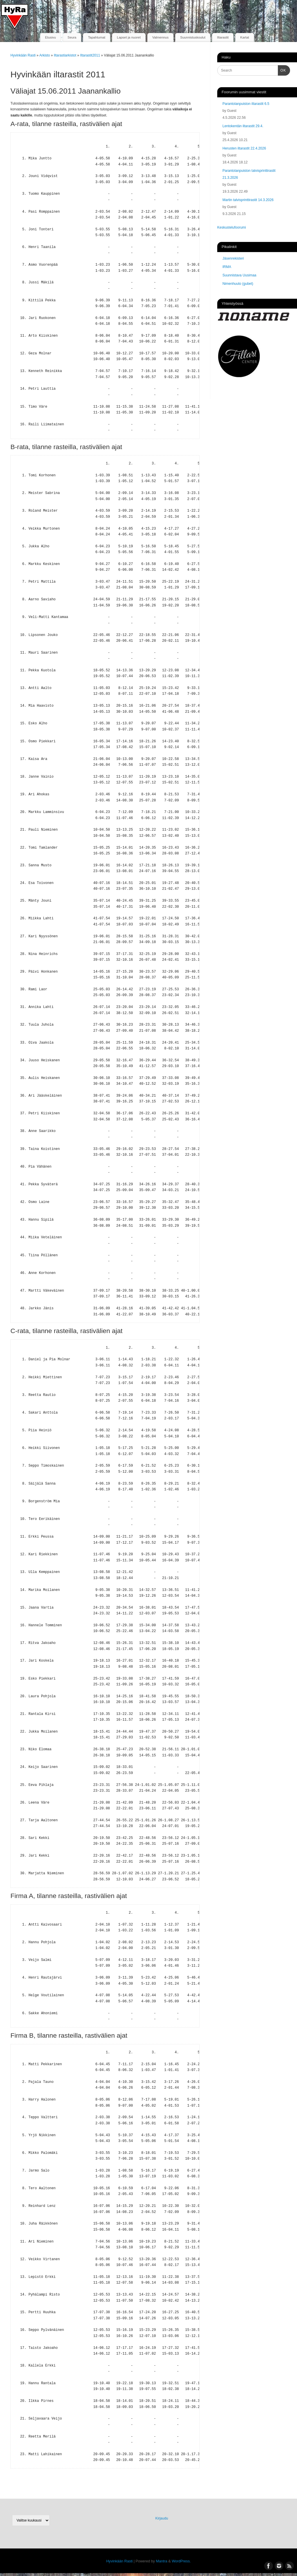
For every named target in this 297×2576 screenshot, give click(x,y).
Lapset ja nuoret (129, 37)
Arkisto (45, 55)
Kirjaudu (161, 2518)
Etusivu (50, 37)
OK (282, 69)
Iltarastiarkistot (65, 55)
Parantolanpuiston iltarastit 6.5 (245, 104)
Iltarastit (223, 37)
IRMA (226, 267)
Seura (72, 37)
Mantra (161, 2561)
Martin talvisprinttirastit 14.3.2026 (248, 200)
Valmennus (160, 37)
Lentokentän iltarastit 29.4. (242, 126)
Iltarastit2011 (90, 55)
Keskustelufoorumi (231, 227)
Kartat (244, 37)
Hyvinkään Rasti (23, 55)
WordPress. (181, 2561)
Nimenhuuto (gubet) (237, 284)
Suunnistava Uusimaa (239, 275)
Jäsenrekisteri (233, 258)
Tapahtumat (96, 37)
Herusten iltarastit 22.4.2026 (244, 148)
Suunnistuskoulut (192, 37)
